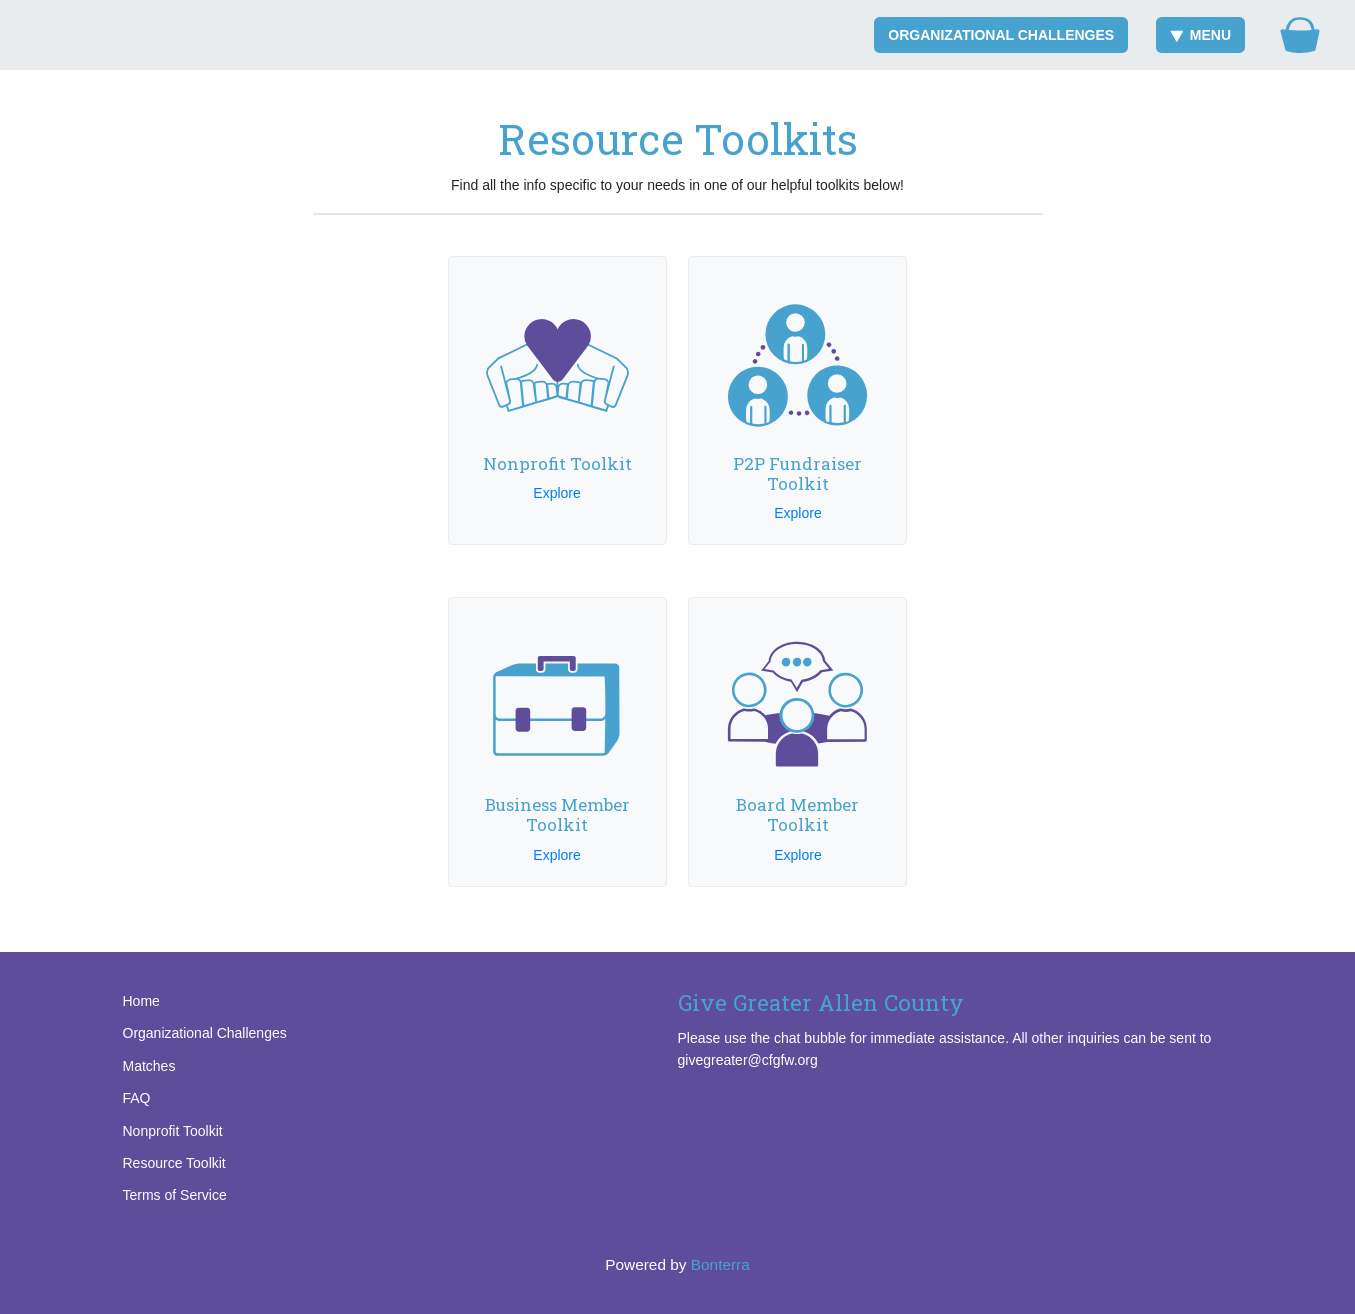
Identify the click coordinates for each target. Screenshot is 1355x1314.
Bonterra (720, 1264)
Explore (556, 493)
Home (141, 1001)
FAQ (137, 1098)
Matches (149, 1066)
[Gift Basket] (1300, 35)
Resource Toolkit (174, 1163)
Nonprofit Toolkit (173, 1131)
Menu (1200, 35)
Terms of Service (175, 1195)
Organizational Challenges (1001, 35)
